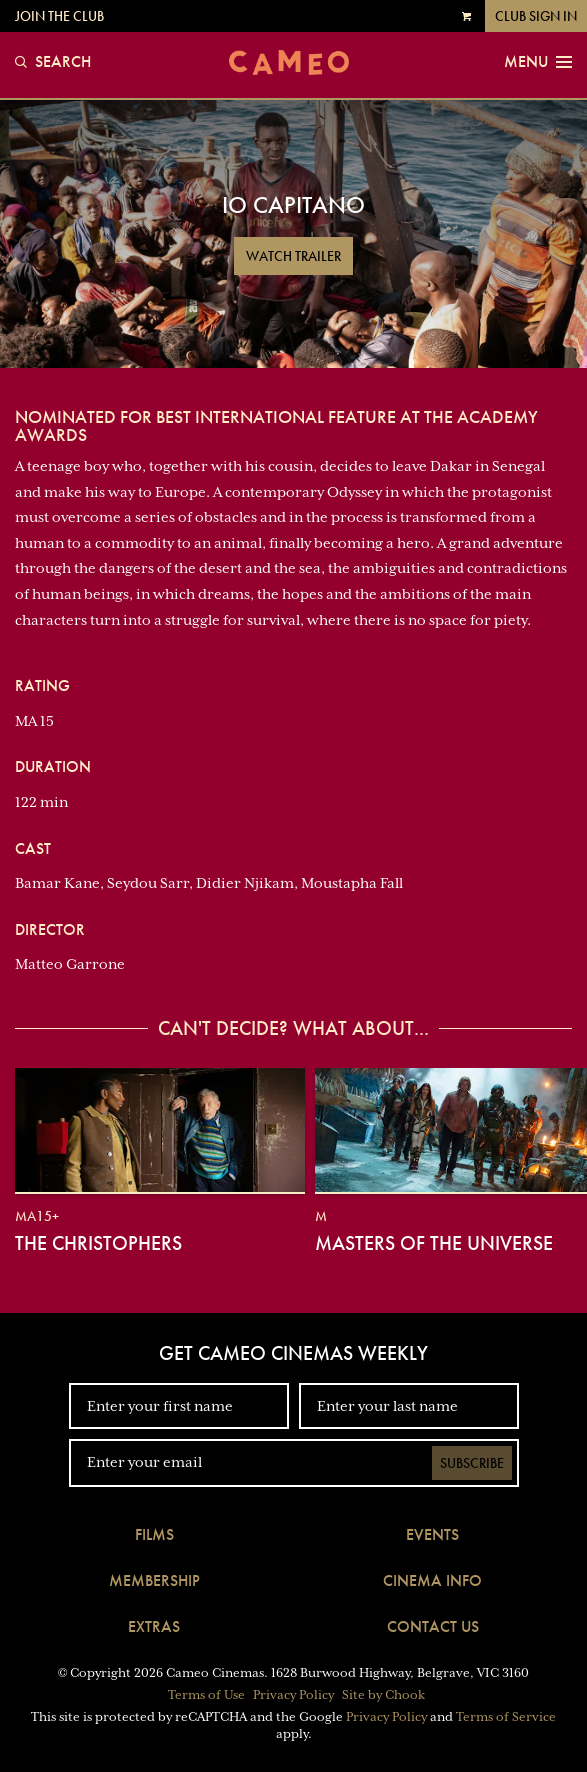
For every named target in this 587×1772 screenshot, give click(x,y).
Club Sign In (536, 16)
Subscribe (472, 1463)
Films (154, 1534)
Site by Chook (383, 1695)
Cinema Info (432, 1580)
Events (432, 1534)
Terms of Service (506, 1717)
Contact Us (433, 1626)
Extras (154, 1626)
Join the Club (59, 16)
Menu (538, 62)
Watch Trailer (293, 256)
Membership (154, 1580)
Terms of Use (206, 1695)
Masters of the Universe (434, 1243)
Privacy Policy (293, 1695)
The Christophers (98, 1243)
